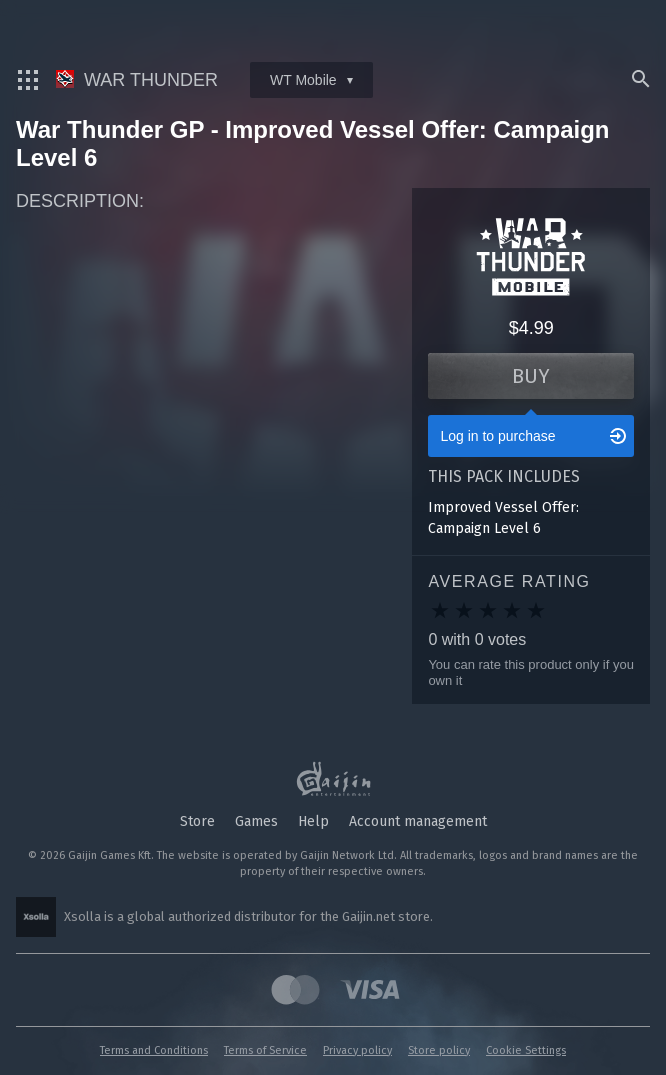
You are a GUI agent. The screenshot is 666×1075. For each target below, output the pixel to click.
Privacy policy (357, 1050)
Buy (531, 376)
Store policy (439, 1050)
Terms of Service (265, 1050)
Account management (418, 821)
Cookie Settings (526, 1050)
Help (313, 821)
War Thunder (137, 80)
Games (256, 821)
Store (197, 821)
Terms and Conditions (154, 1050)
